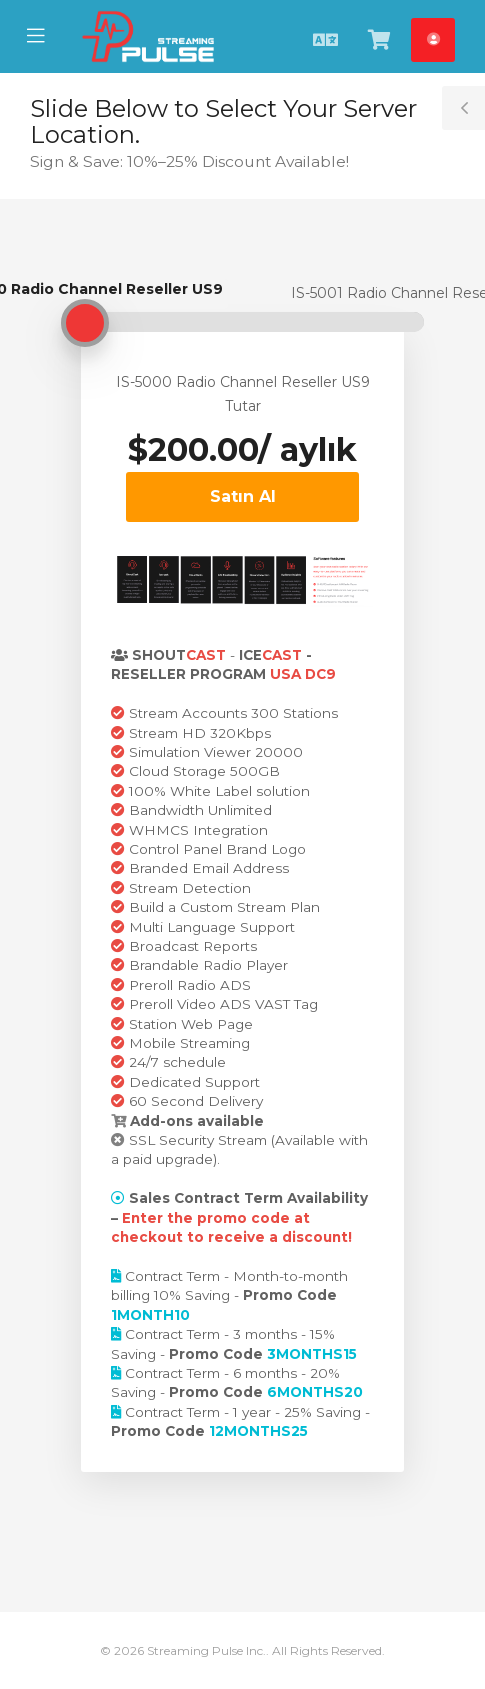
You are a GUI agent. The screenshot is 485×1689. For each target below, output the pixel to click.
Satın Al (243, 496)
